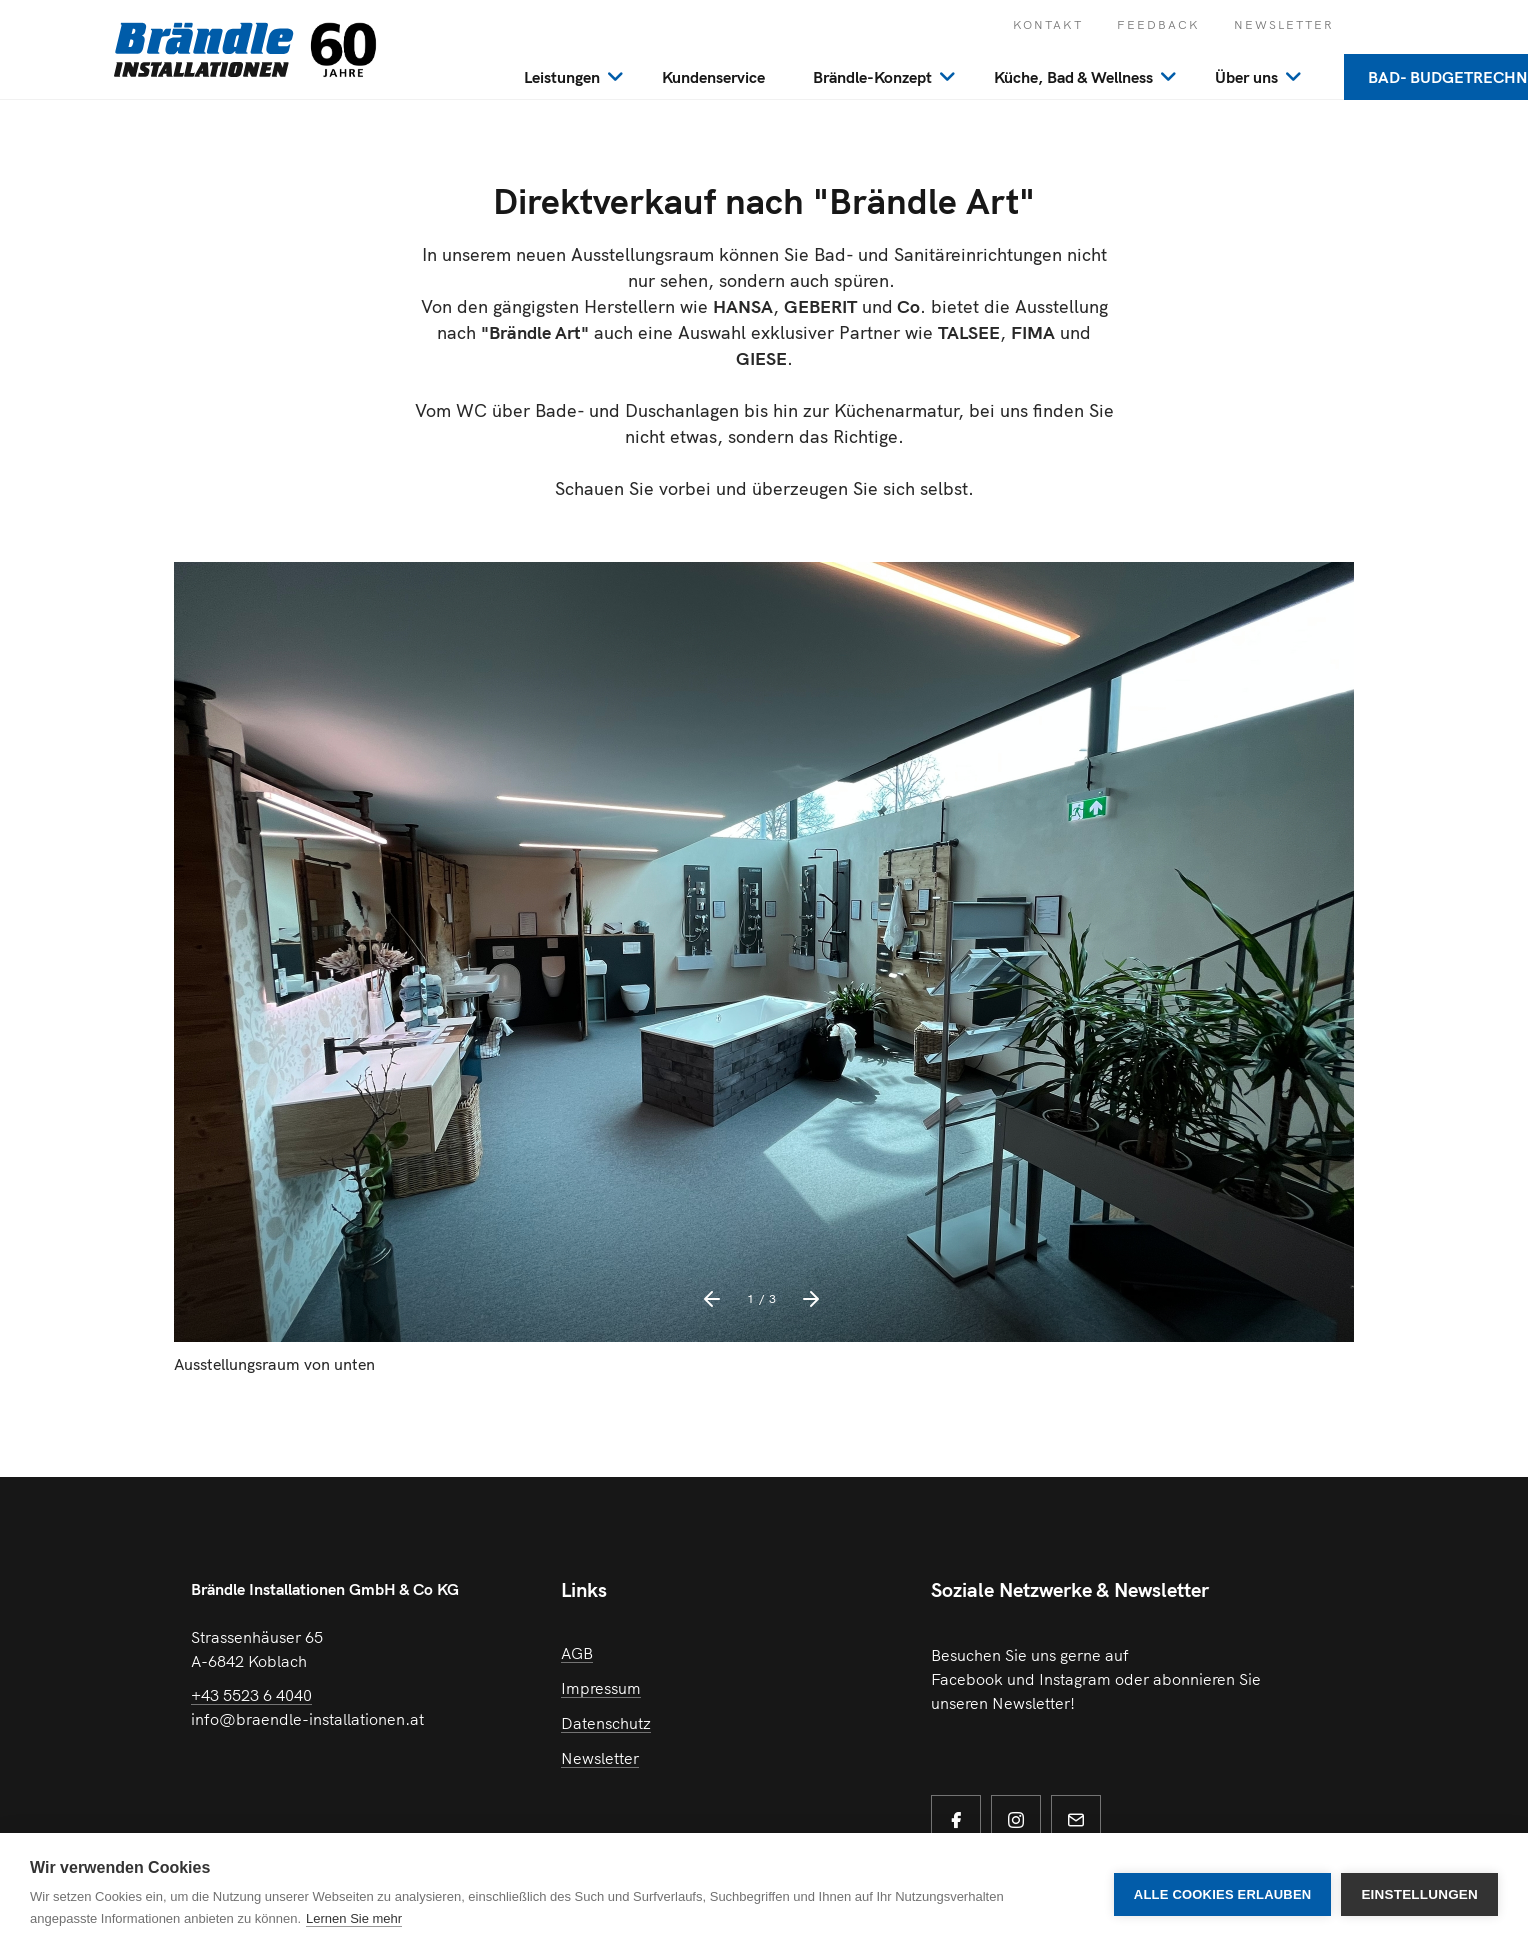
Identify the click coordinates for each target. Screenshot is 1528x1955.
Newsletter (1284, 24)
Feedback (1158, 24)
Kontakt (1048, 24)
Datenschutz (606, 1723)
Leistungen (562, 77)
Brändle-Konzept (872, 77)
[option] (764, 979)
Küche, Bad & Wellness (1073, 77)
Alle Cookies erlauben (1223, 1894)
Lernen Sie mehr (354, 1918)
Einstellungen (1419, 1894)
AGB (577, 1653)
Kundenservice (713, 77)
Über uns (1246, 77)
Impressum (601, 1688)
